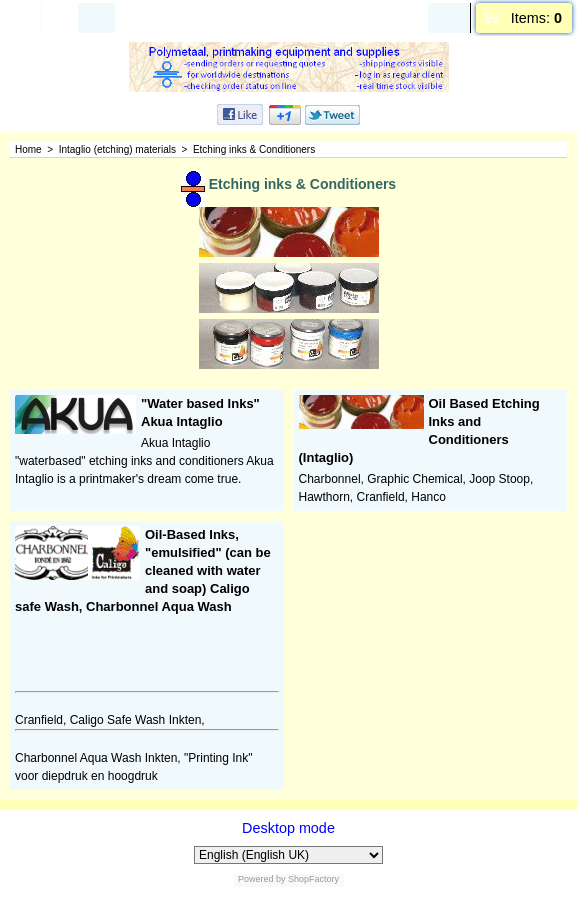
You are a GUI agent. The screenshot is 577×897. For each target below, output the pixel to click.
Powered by (262, 879)
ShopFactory (313, 879)
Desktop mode (288, 828)
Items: (536, 18)
